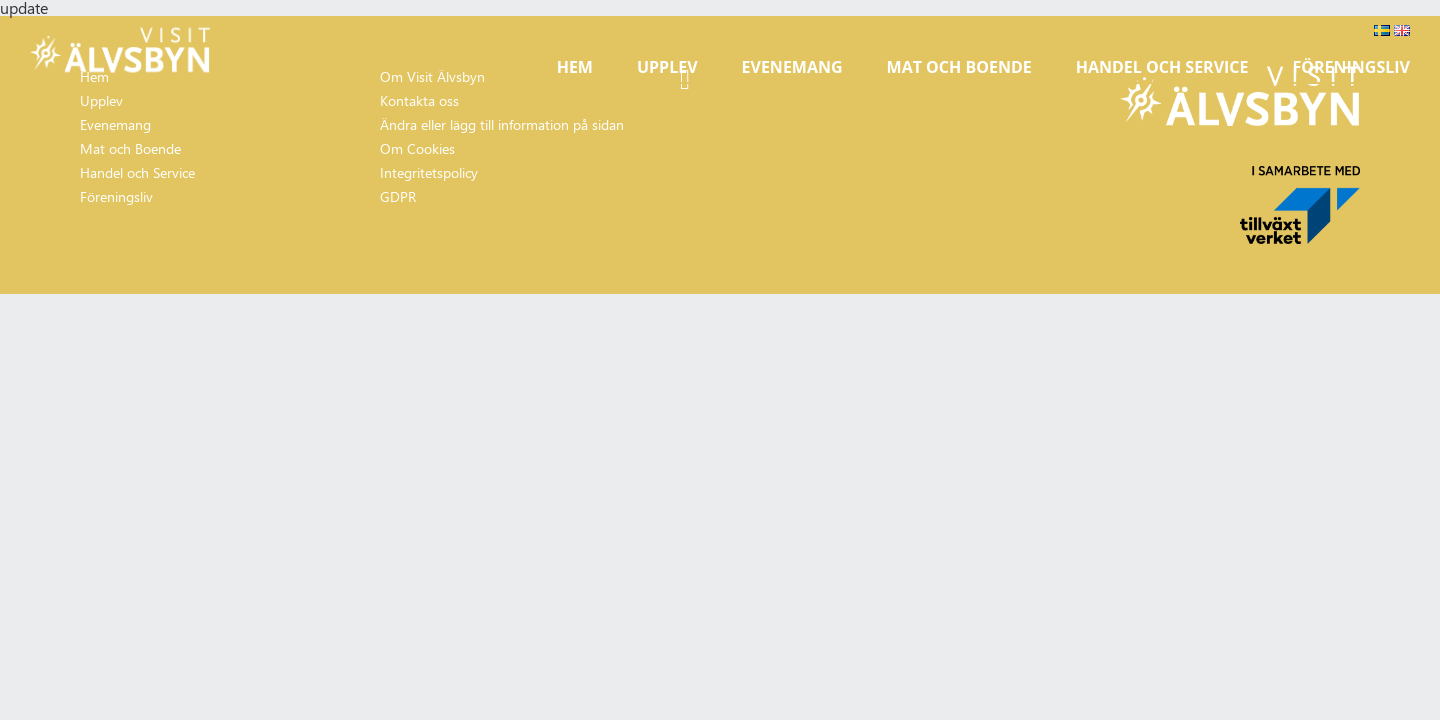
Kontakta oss (419, 100)
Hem (575, 67)
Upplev (667, 67)
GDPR (398, 196)
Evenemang (792, 67)
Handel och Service (1162, 67)
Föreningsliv (1351, 67)
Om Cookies (417, 148)
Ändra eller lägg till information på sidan (502, 124)
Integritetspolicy (429, 172)
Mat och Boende (959, 67)
